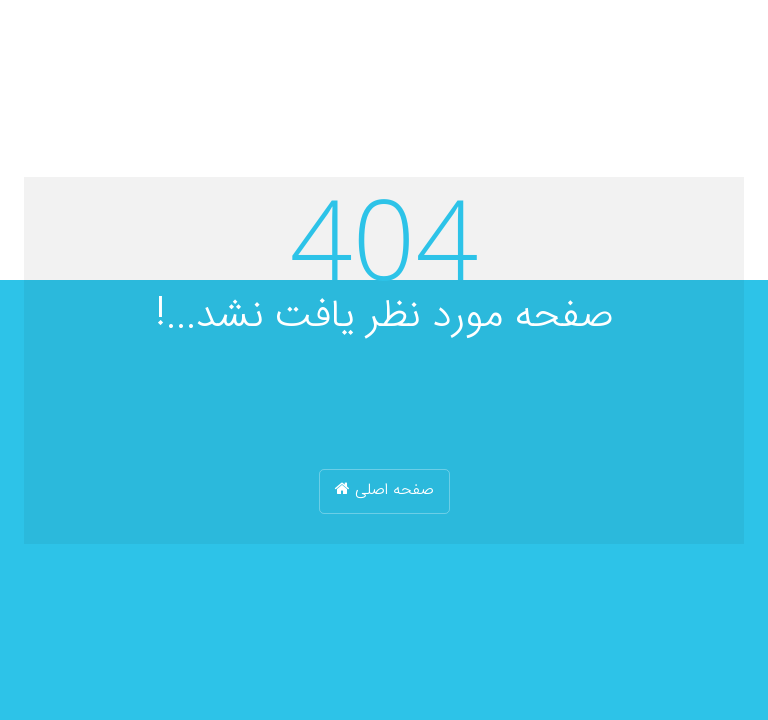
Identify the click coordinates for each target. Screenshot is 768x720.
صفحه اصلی (384, 490)
